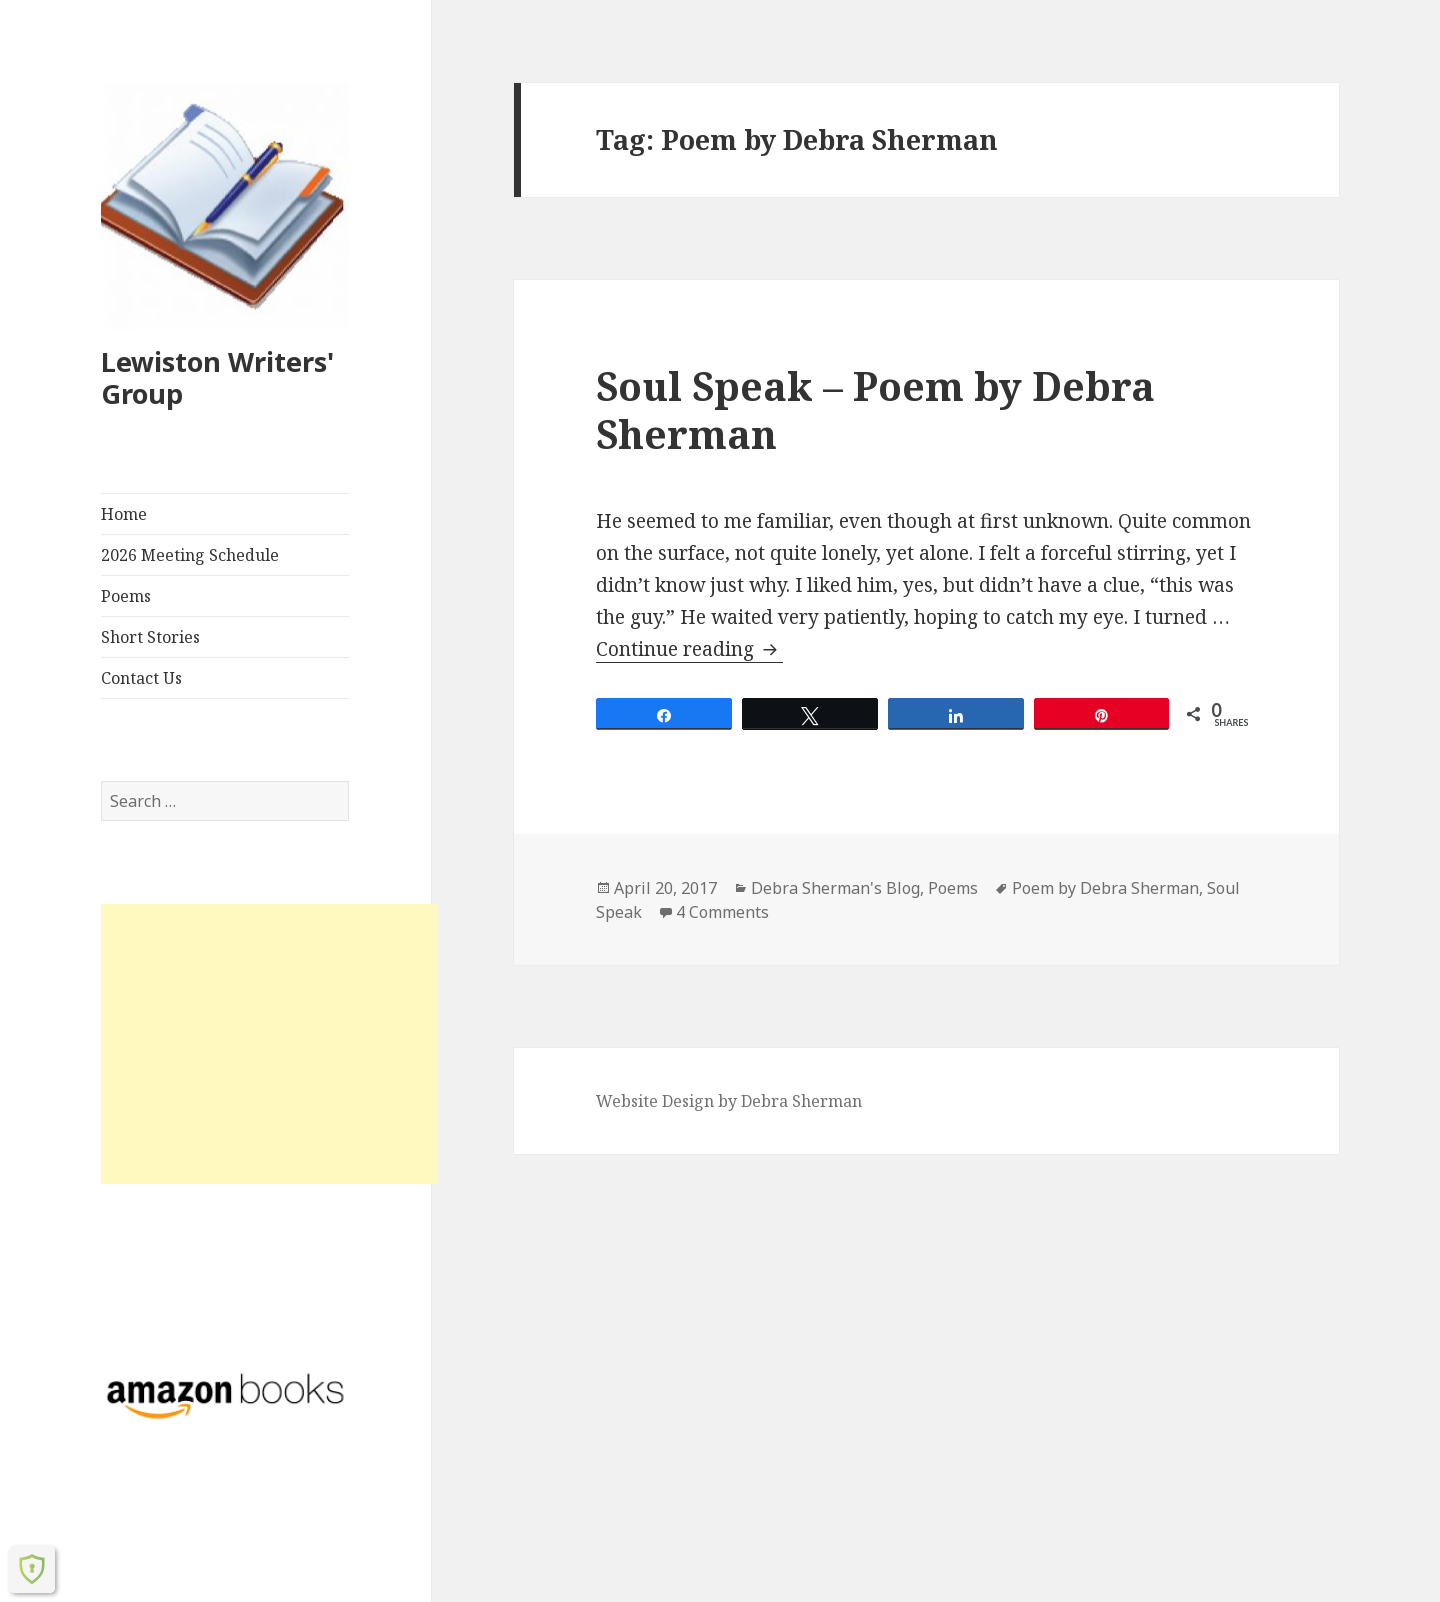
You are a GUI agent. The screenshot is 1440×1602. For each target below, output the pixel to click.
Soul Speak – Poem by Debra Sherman (875, 409)
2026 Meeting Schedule (190, 555)
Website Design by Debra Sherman (729, 1101)
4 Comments (722, 912)
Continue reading (689, 649)
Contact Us (141, 678)
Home (124, 514)
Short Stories (150, 637)
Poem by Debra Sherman (1105, 888)
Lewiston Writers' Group (217, 377)
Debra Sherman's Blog (835, 888)
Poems (126, 596)
